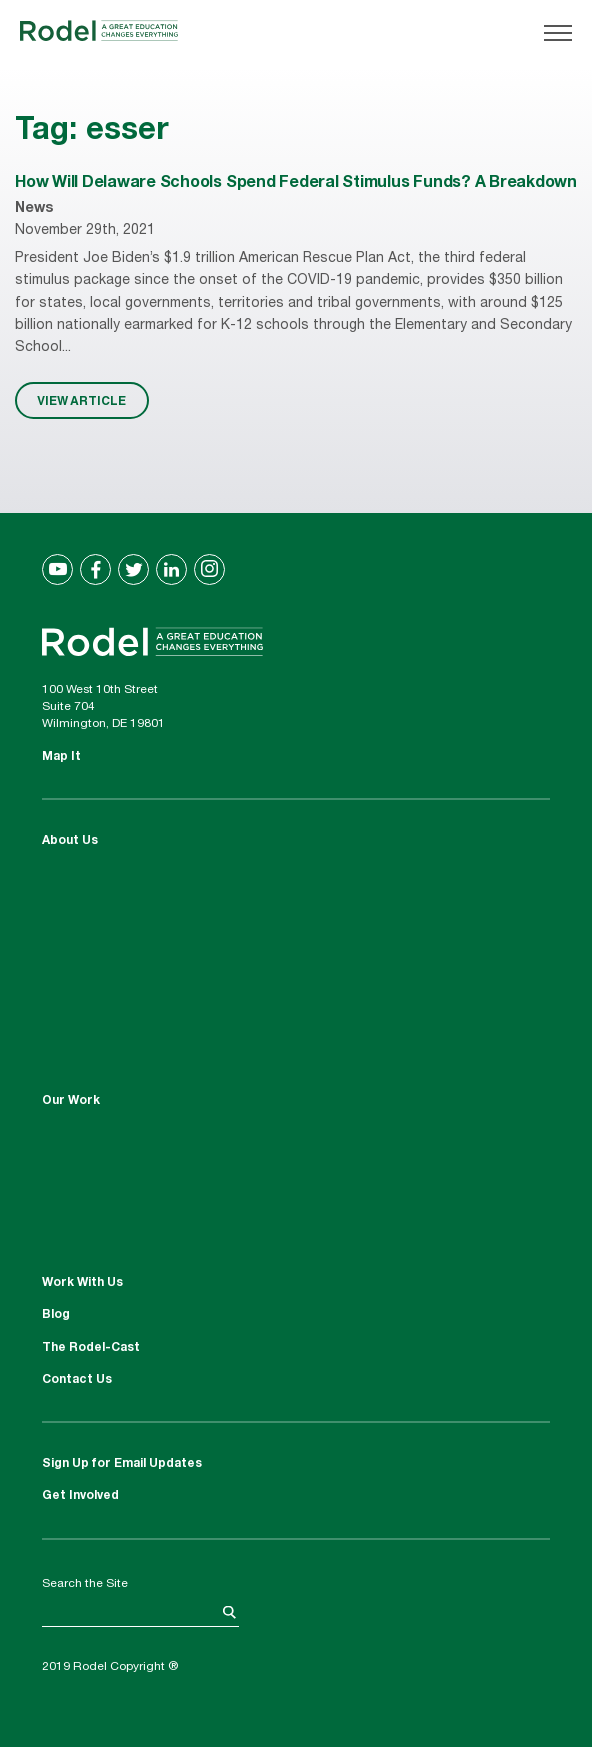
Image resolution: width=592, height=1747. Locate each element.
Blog (56, 1315)
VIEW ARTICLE (81, 400)
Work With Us (82, 1283)
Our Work (71, 1101)
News (34, 209)
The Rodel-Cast (91, 1348)
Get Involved (80, 1496)
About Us (70, 841)
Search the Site (85, 1584)
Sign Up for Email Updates (122, 1464)
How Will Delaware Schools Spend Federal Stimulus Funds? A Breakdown (296, 184)
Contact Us (77, 1380)
